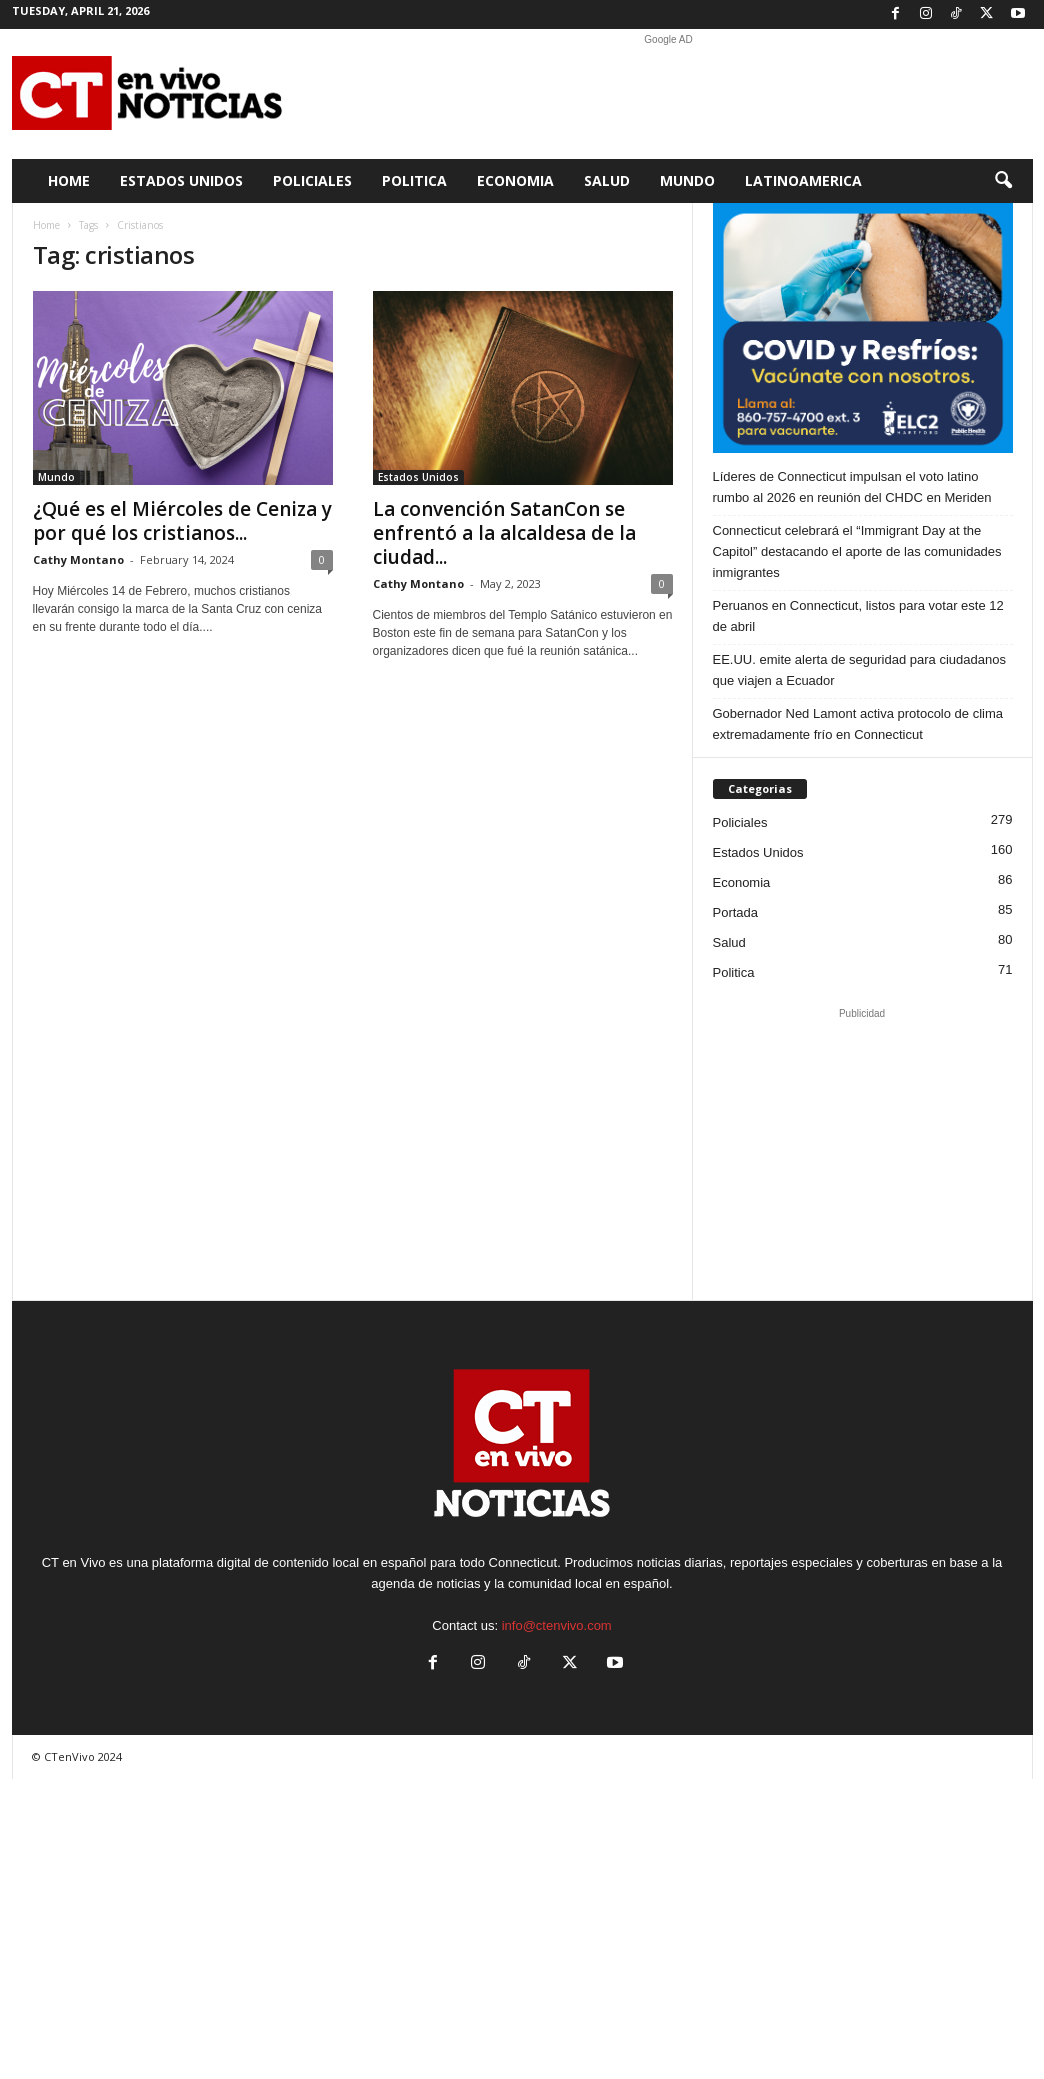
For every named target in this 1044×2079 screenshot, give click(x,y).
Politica (414, 180)
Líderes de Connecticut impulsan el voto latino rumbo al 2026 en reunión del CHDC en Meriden (852, 487)
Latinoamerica (803, 180)
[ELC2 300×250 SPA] (863, 328)
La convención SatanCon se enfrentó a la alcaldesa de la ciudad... (504, 533)
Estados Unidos (181, 180)
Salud (607, 180)
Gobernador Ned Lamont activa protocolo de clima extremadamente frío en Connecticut (858, 724)
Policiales (312, 180)
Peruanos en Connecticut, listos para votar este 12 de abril (858, 616)
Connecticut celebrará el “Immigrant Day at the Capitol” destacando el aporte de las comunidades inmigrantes (857, 551)
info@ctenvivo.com (557, 1625)
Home (69, 180)
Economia (515, 180)
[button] (1003, 181)
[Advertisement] (669, 94)
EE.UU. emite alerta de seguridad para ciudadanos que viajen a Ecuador (859, 670)
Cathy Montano (78, 559)
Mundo (687, 180)
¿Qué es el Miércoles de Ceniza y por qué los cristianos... (182, 521)
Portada (736, 912)
